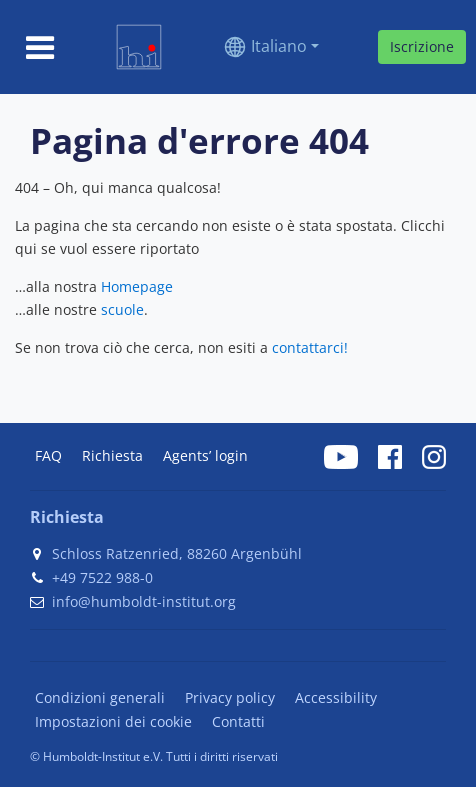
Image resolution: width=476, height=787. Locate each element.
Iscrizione (422, 46)
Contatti (238, 721)
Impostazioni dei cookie (113, 721)
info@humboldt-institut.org (144, 601)
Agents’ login (205, 455)
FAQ (48, 455)
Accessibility (336, 697)
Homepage (137, 286)
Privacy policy (230, 697)
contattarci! (310, 347)
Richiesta (112, 455)
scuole (122, 309)
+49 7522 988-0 (102, 577)
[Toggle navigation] (40, 47)
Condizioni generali (100, 697)
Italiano (279, 46)
